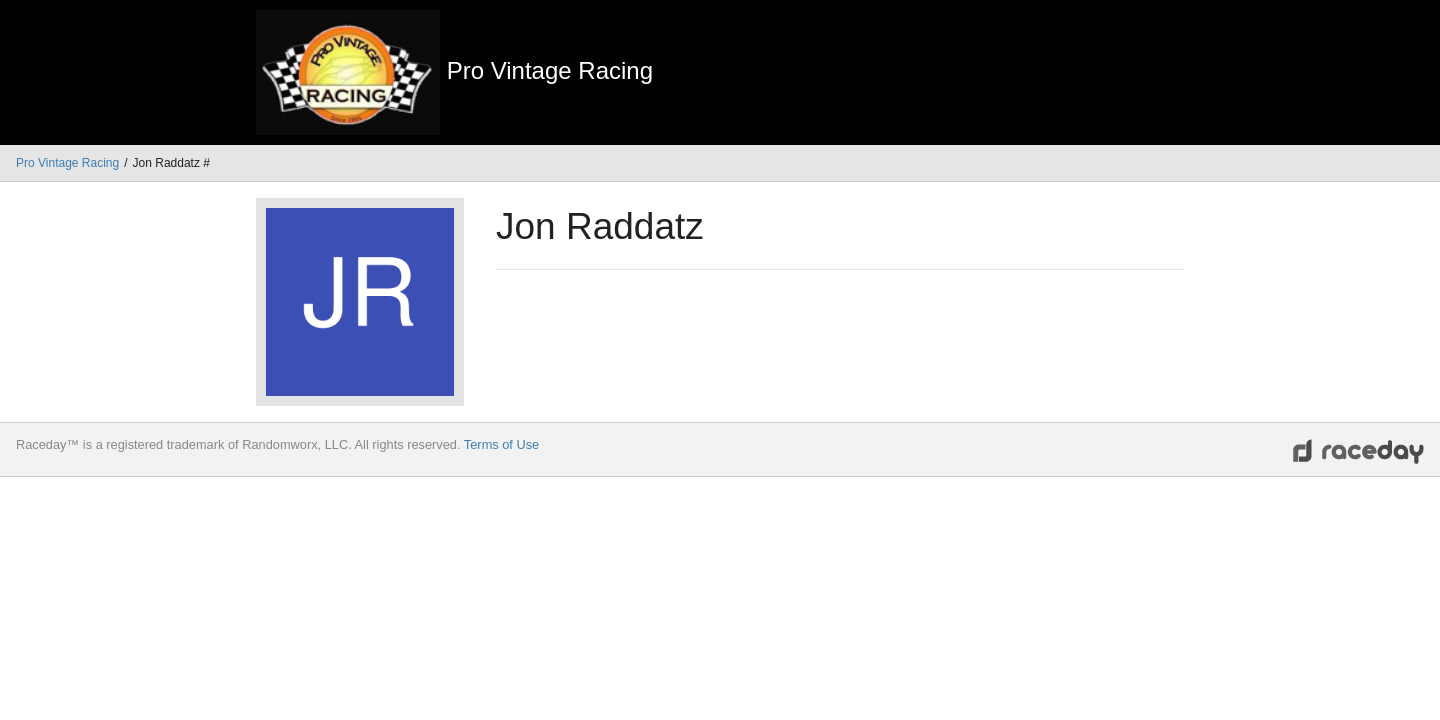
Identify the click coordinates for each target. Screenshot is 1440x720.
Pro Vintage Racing (67, 163)
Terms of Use (501, 444)
